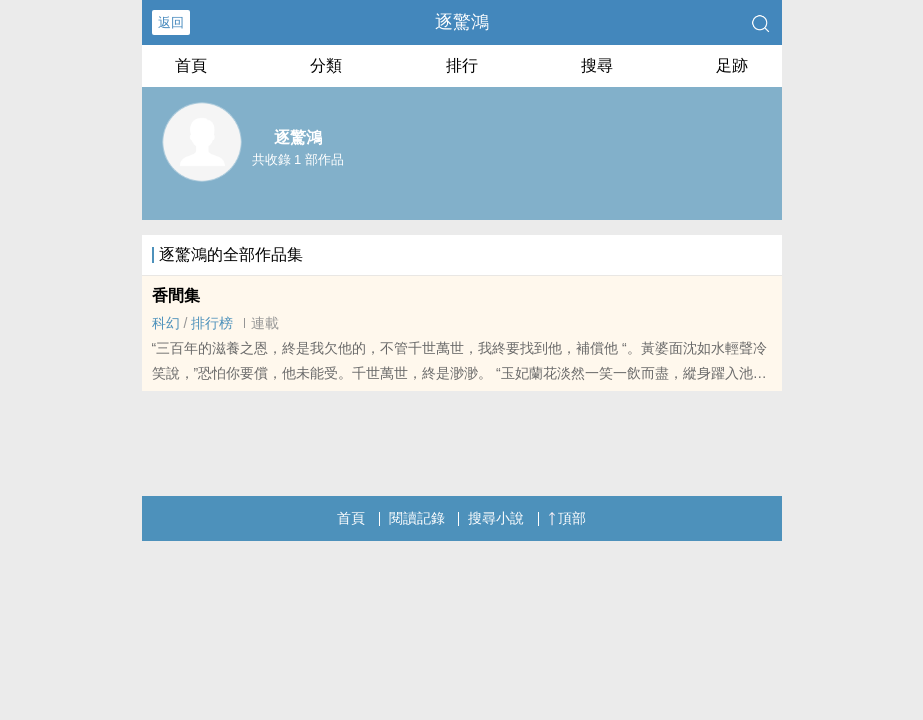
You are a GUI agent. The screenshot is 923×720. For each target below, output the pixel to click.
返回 (171, 22)
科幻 (166, 323)
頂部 (567, 518)
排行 (462, 65)
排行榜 (212, 323)
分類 (326, 65)
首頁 (191, 65)
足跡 (732, 65)
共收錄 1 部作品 (298, 159)
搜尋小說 (496, 518)
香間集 (176, 295)
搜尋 (597, 65)
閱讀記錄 (417, 518)
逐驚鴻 (462, 22)
